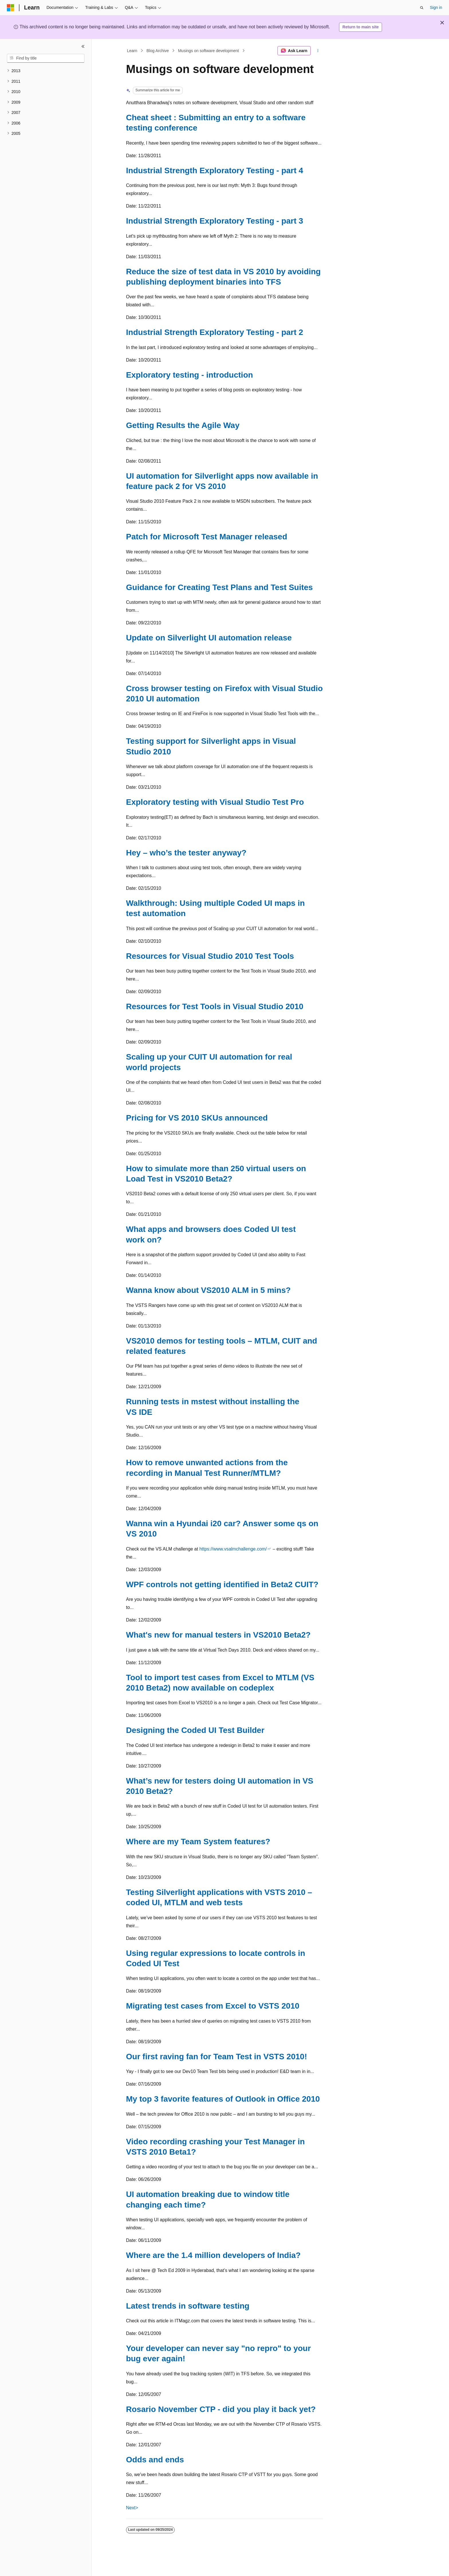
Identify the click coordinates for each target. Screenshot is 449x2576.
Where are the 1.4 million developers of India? (213, 2255)
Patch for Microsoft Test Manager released (206, 536)
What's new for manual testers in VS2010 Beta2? (218, 1634)
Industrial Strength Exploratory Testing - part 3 (214, 220)
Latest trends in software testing (187, 2305)
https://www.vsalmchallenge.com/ (233, 1549)
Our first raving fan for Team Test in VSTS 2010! (216, 2056)
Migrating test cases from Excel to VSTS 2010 (212, 2005)
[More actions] (318, 50)
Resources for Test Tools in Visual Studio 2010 (214, 1006)
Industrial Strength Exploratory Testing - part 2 (214, 332)
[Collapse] (83, 46)
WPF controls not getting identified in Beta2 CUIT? (222, 1584)
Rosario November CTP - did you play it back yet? (221, 2409)
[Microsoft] (10, 7)
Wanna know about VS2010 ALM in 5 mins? (208, 1290)
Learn (132, 50)
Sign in (436, 7)
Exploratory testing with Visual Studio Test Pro (215, 802)
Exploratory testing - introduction (189, 374)
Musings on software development (208, 50)
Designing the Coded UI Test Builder (195, 1730)
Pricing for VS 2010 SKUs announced (197, 1117)
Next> (132, 2507)
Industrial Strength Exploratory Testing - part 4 (214, 170)
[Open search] (422, 8)
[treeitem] (45, 71)
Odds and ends (155, 2459)
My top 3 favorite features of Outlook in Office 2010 (223, 2098)
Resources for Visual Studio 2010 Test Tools (210, 956)
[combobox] (45, 58)
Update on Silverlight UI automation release (209, 637)
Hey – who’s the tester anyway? (186, 852)
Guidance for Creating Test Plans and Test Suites (219, 587)
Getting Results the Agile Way (182, 425)
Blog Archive (158, 50)
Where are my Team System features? (198, 1841)
